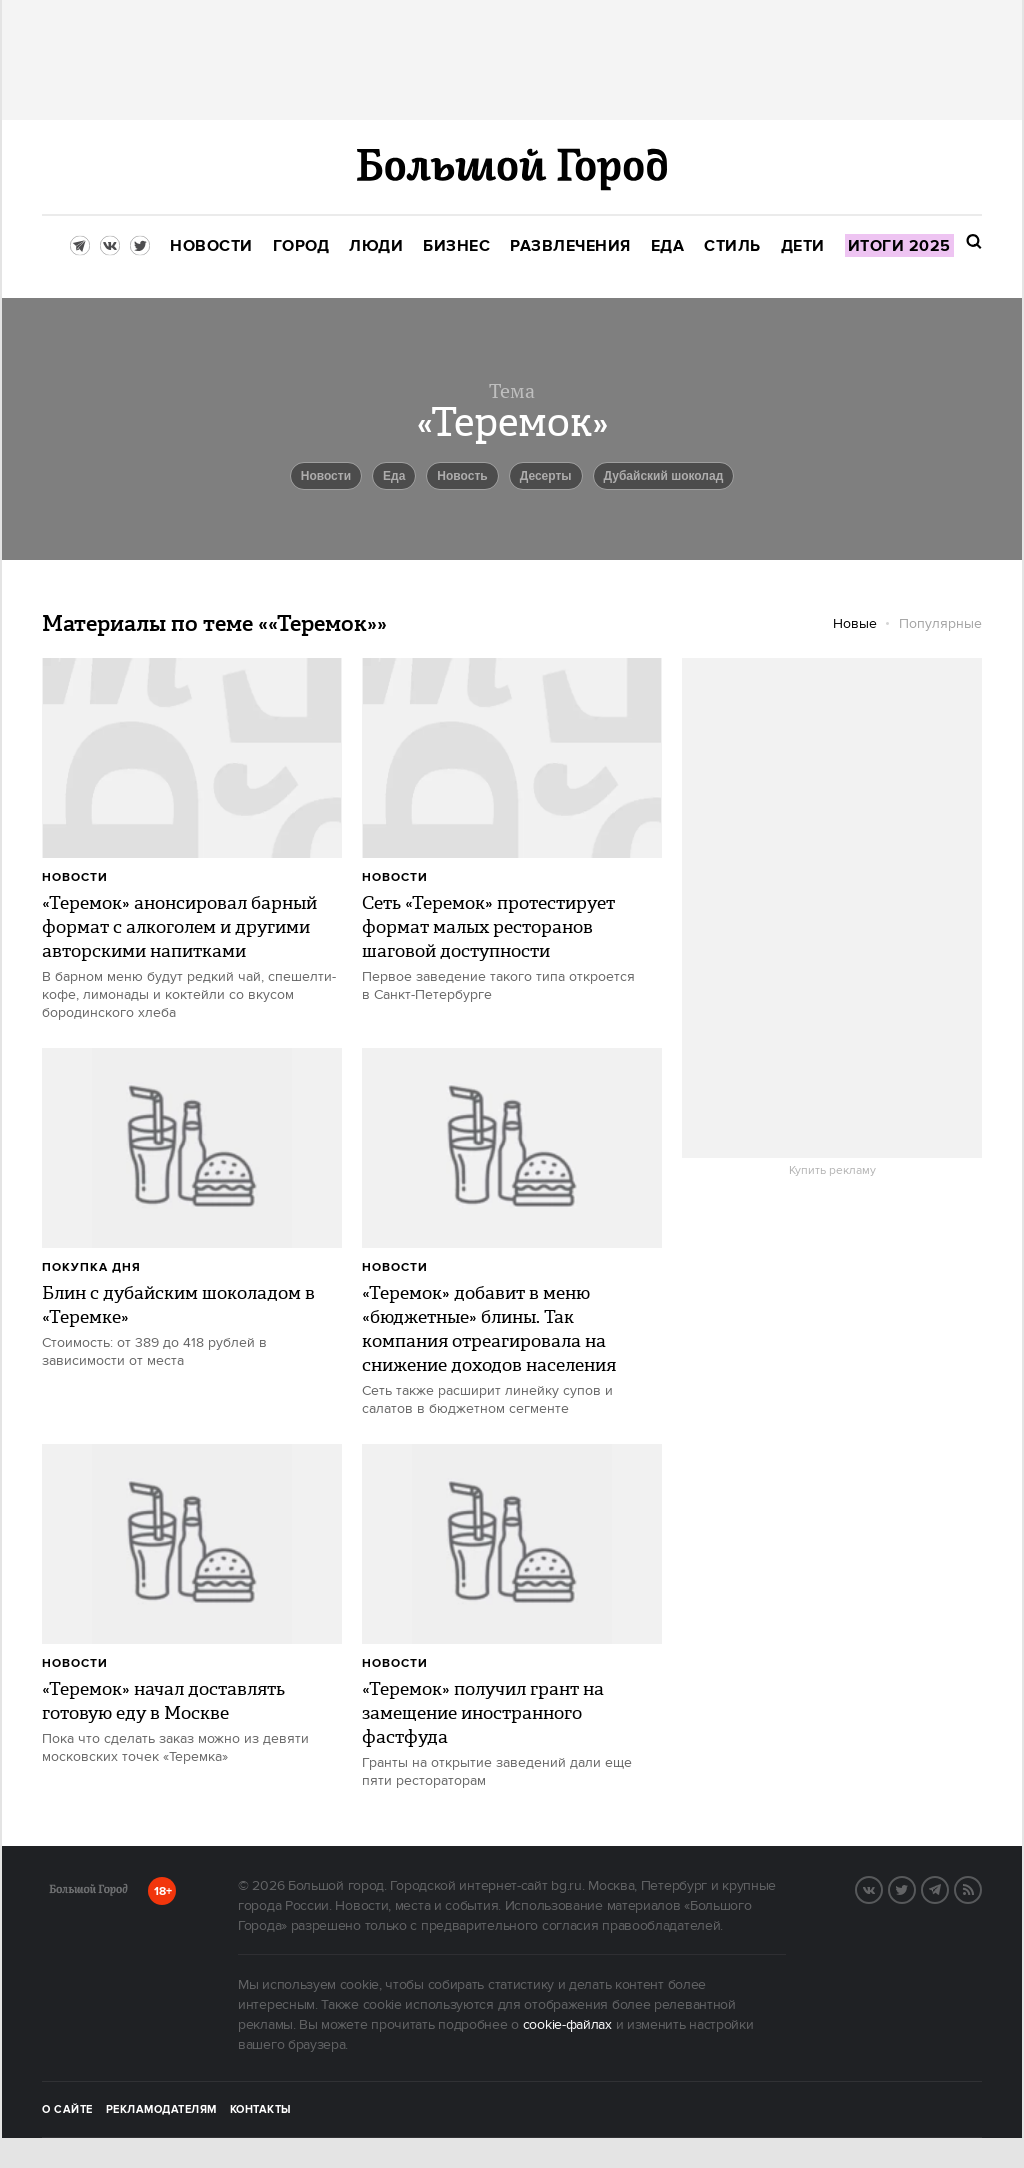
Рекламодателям (161, 2110)
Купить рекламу (832, 1171)
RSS (981, 1888)
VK (882, 1888)
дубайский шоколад (664, 476)
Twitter (915, 1888)
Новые (855, 624)
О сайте (67, 2110)
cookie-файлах (567, 2025)
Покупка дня (91, 1267)
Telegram (948, 1888)
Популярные (940, 624)
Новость (462, 476)
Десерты (546, 476)
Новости (75, 877)
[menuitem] (211, 246)
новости (326, 476)
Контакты (261, 2110)
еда (394, 476)
